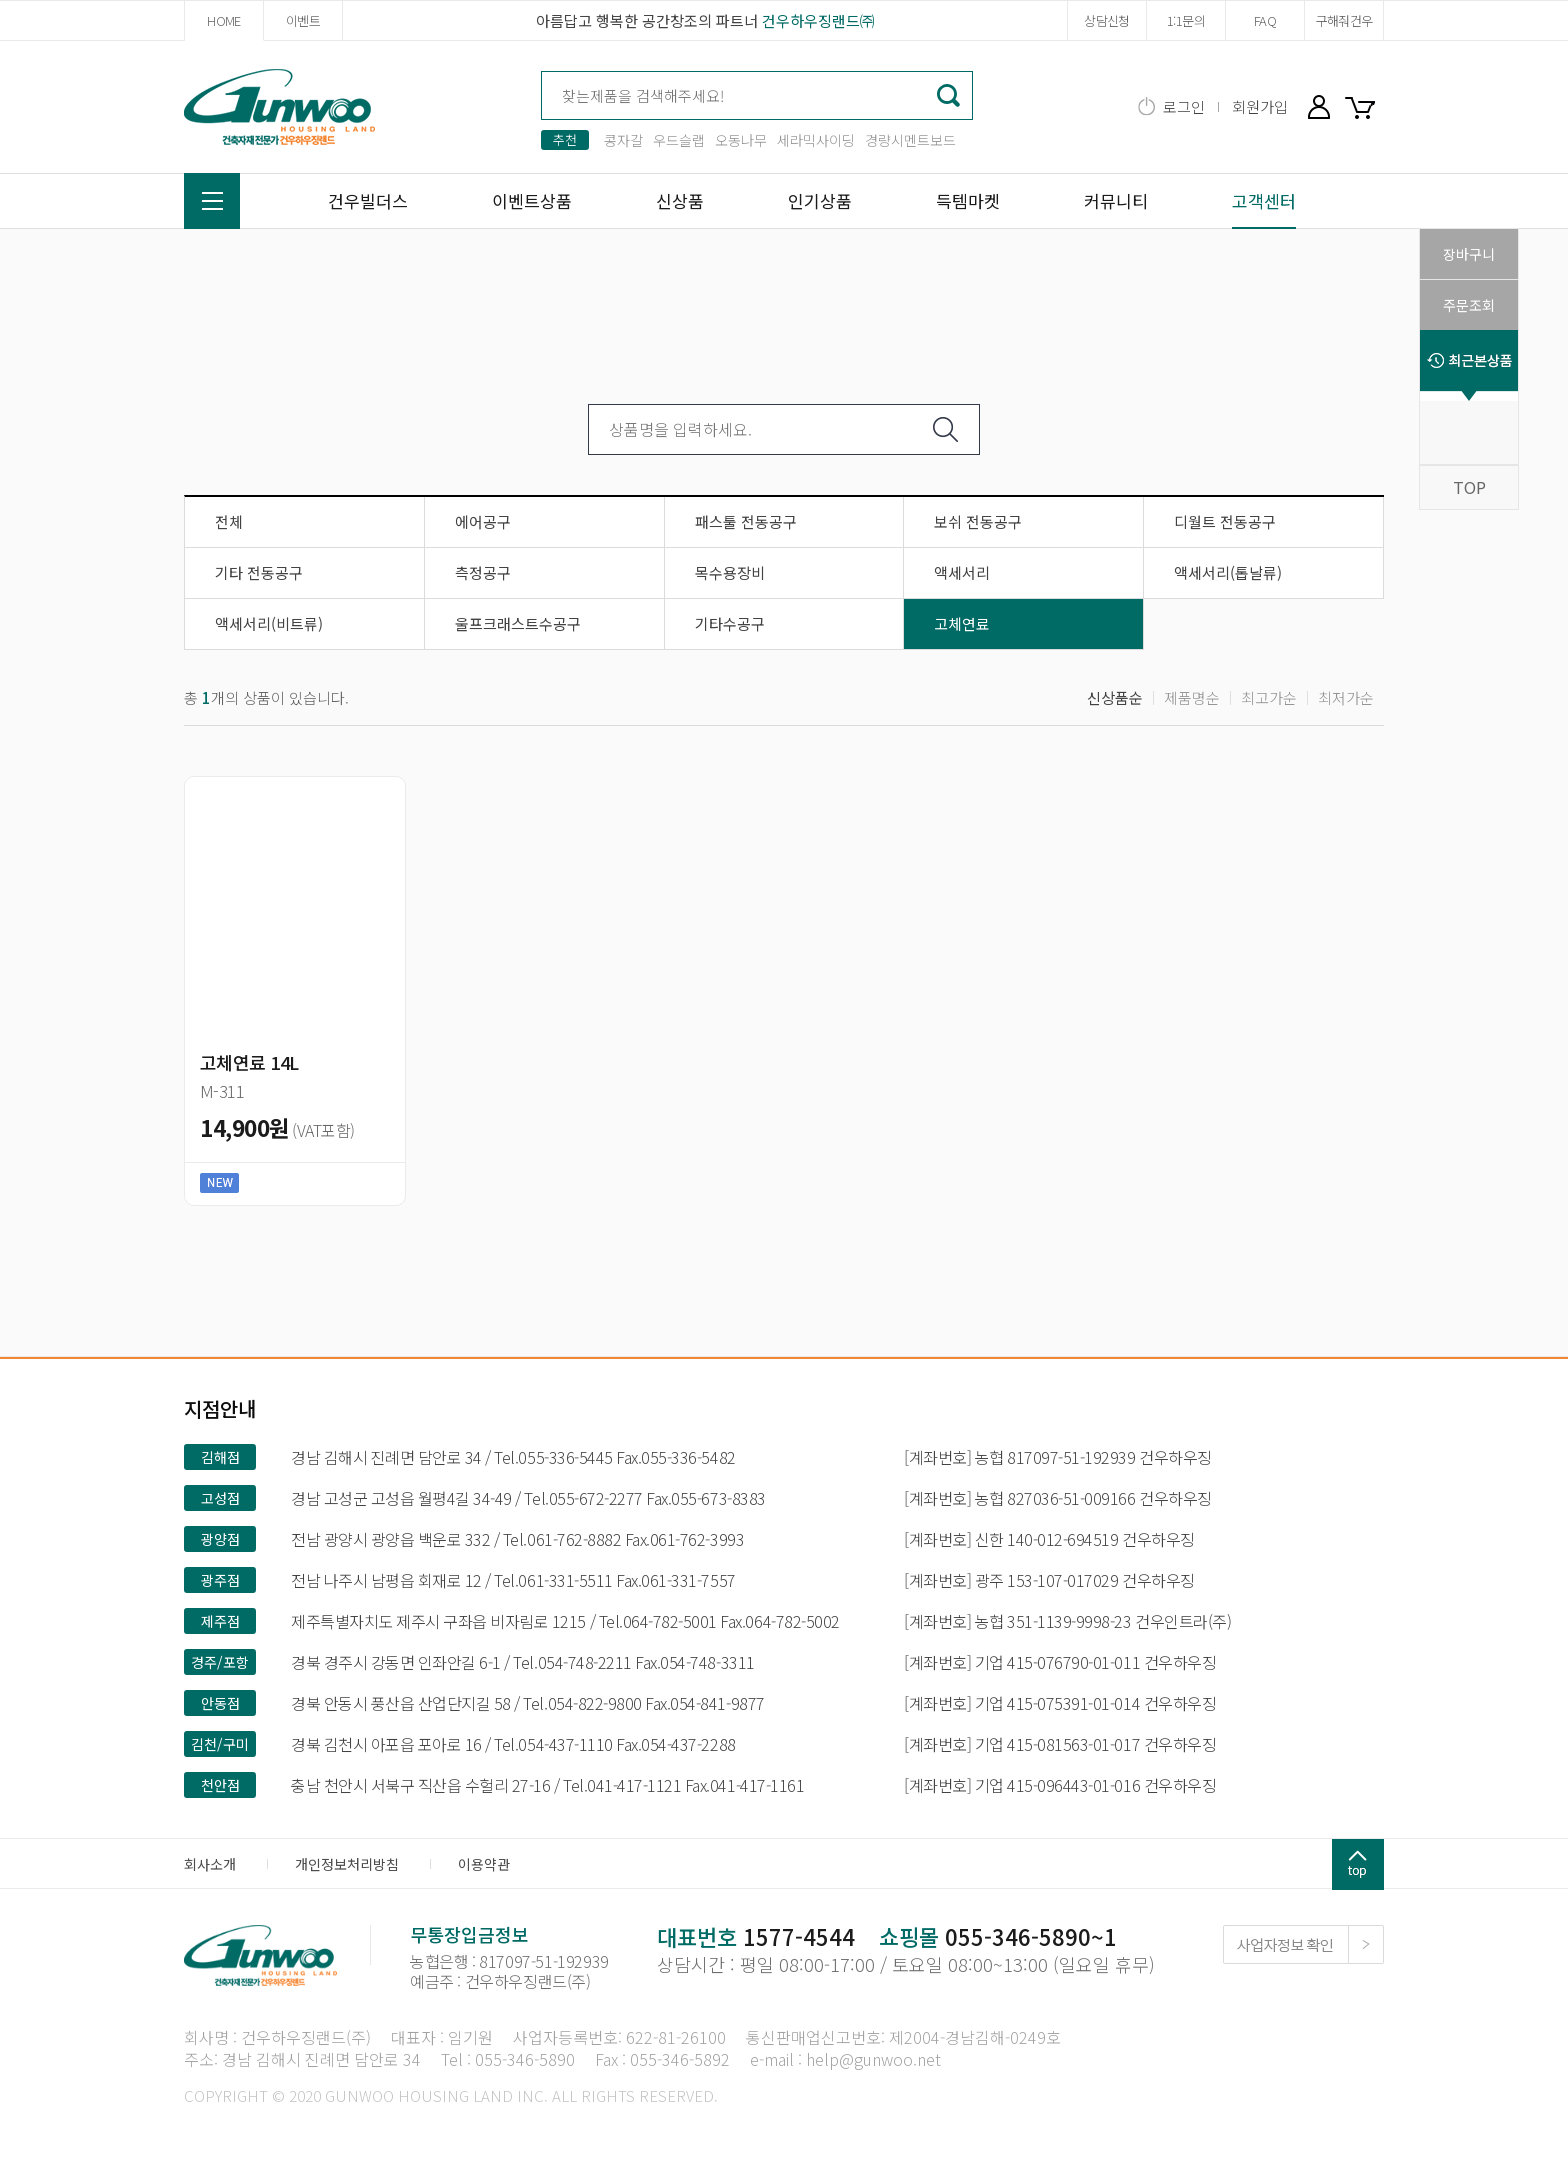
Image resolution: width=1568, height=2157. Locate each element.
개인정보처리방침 (347, 1864)
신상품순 (1115, 697)
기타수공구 (730, 623)
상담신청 (1106, 20)
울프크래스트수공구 (518, 623)
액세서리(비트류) (269, 623)
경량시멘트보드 (910, 140)
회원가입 (1260, 106)
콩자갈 (623, 140)
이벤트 (303, 20)
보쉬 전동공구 (978, 521)
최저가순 (1346, 697)
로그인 (1184, 106)
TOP (1469, 487)
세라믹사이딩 (816, 140)
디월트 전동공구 (1225, 521)
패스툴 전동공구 (746, 521)
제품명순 (1192, 697)
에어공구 (483, 521)
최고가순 (1269, 697)
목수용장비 (730, 572)
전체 (229, 521)
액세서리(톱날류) (1228, 572)
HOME (223, 20)
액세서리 (962, 572)
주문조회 (1469, 305)
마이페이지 (1319, 106)
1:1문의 (1186, 20)
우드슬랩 (679, 140)
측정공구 (483, 572)
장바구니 (1364, 106)
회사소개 (210, 1864)
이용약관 (484, 1864)
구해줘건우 (1344, 20)
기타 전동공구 (259, 572)
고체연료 (962, 623)
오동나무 (741, 140)
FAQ (1265, 20)
